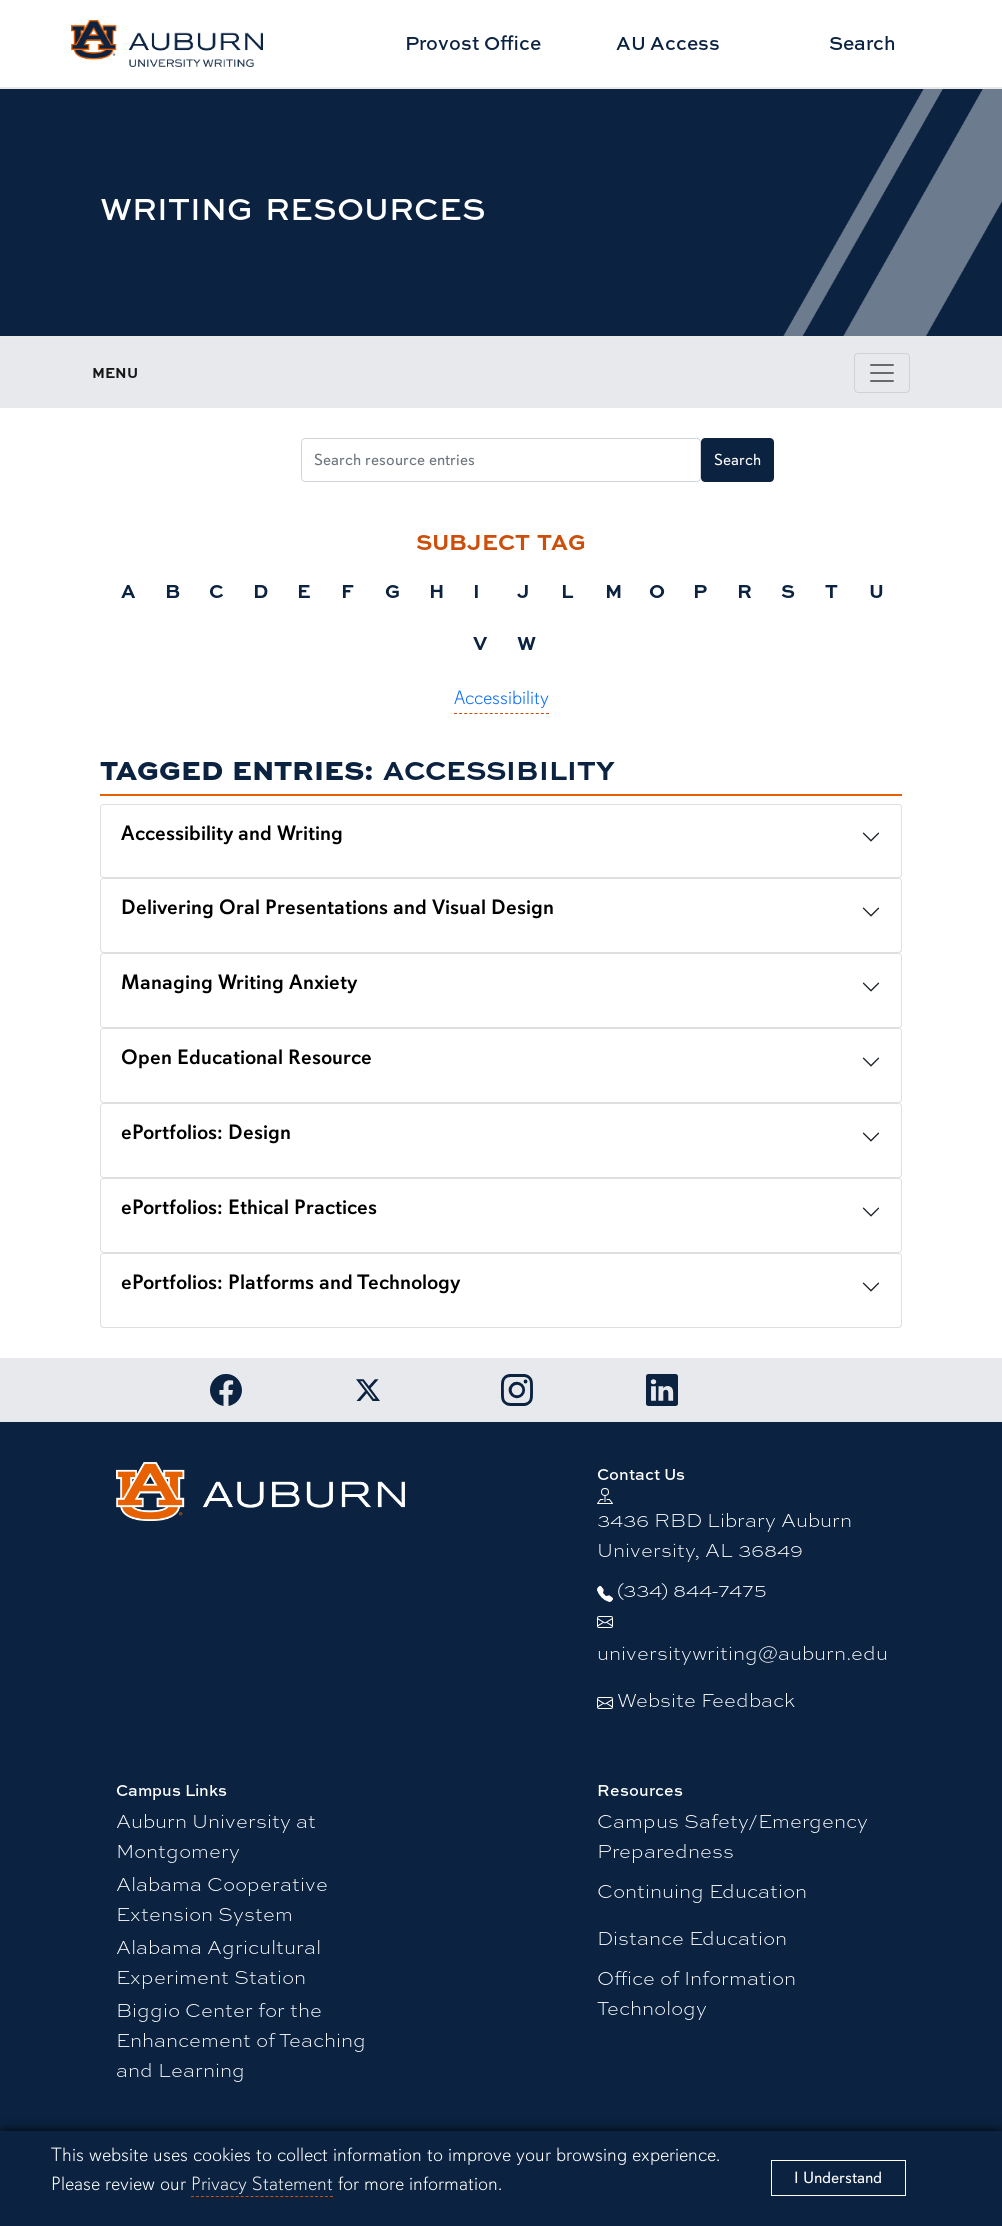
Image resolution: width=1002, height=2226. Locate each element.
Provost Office (473, 42)
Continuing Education (702, 1889)
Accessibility (501, 698)
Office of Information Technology (696, 1991)
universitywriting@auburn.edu (742, 1651)
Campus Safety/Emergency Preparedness (732, 1834)
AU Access (668, 42)
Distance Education (692, 1936)
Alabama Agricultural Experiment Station (218, 1960)
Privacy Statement (262, 2184)
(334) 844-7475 (692, 1588)
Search (862, 42)
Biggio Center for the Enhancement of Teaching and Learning (241, 2038)
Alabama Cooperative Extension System (222, 1897)
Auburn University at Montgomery (216, 1834)
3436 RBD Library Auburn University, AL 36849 (724, 1533)
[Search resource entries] (501, 460)
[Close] (838, 2177)
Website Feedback (706, 1698)
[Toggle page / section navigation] (882, 373)
